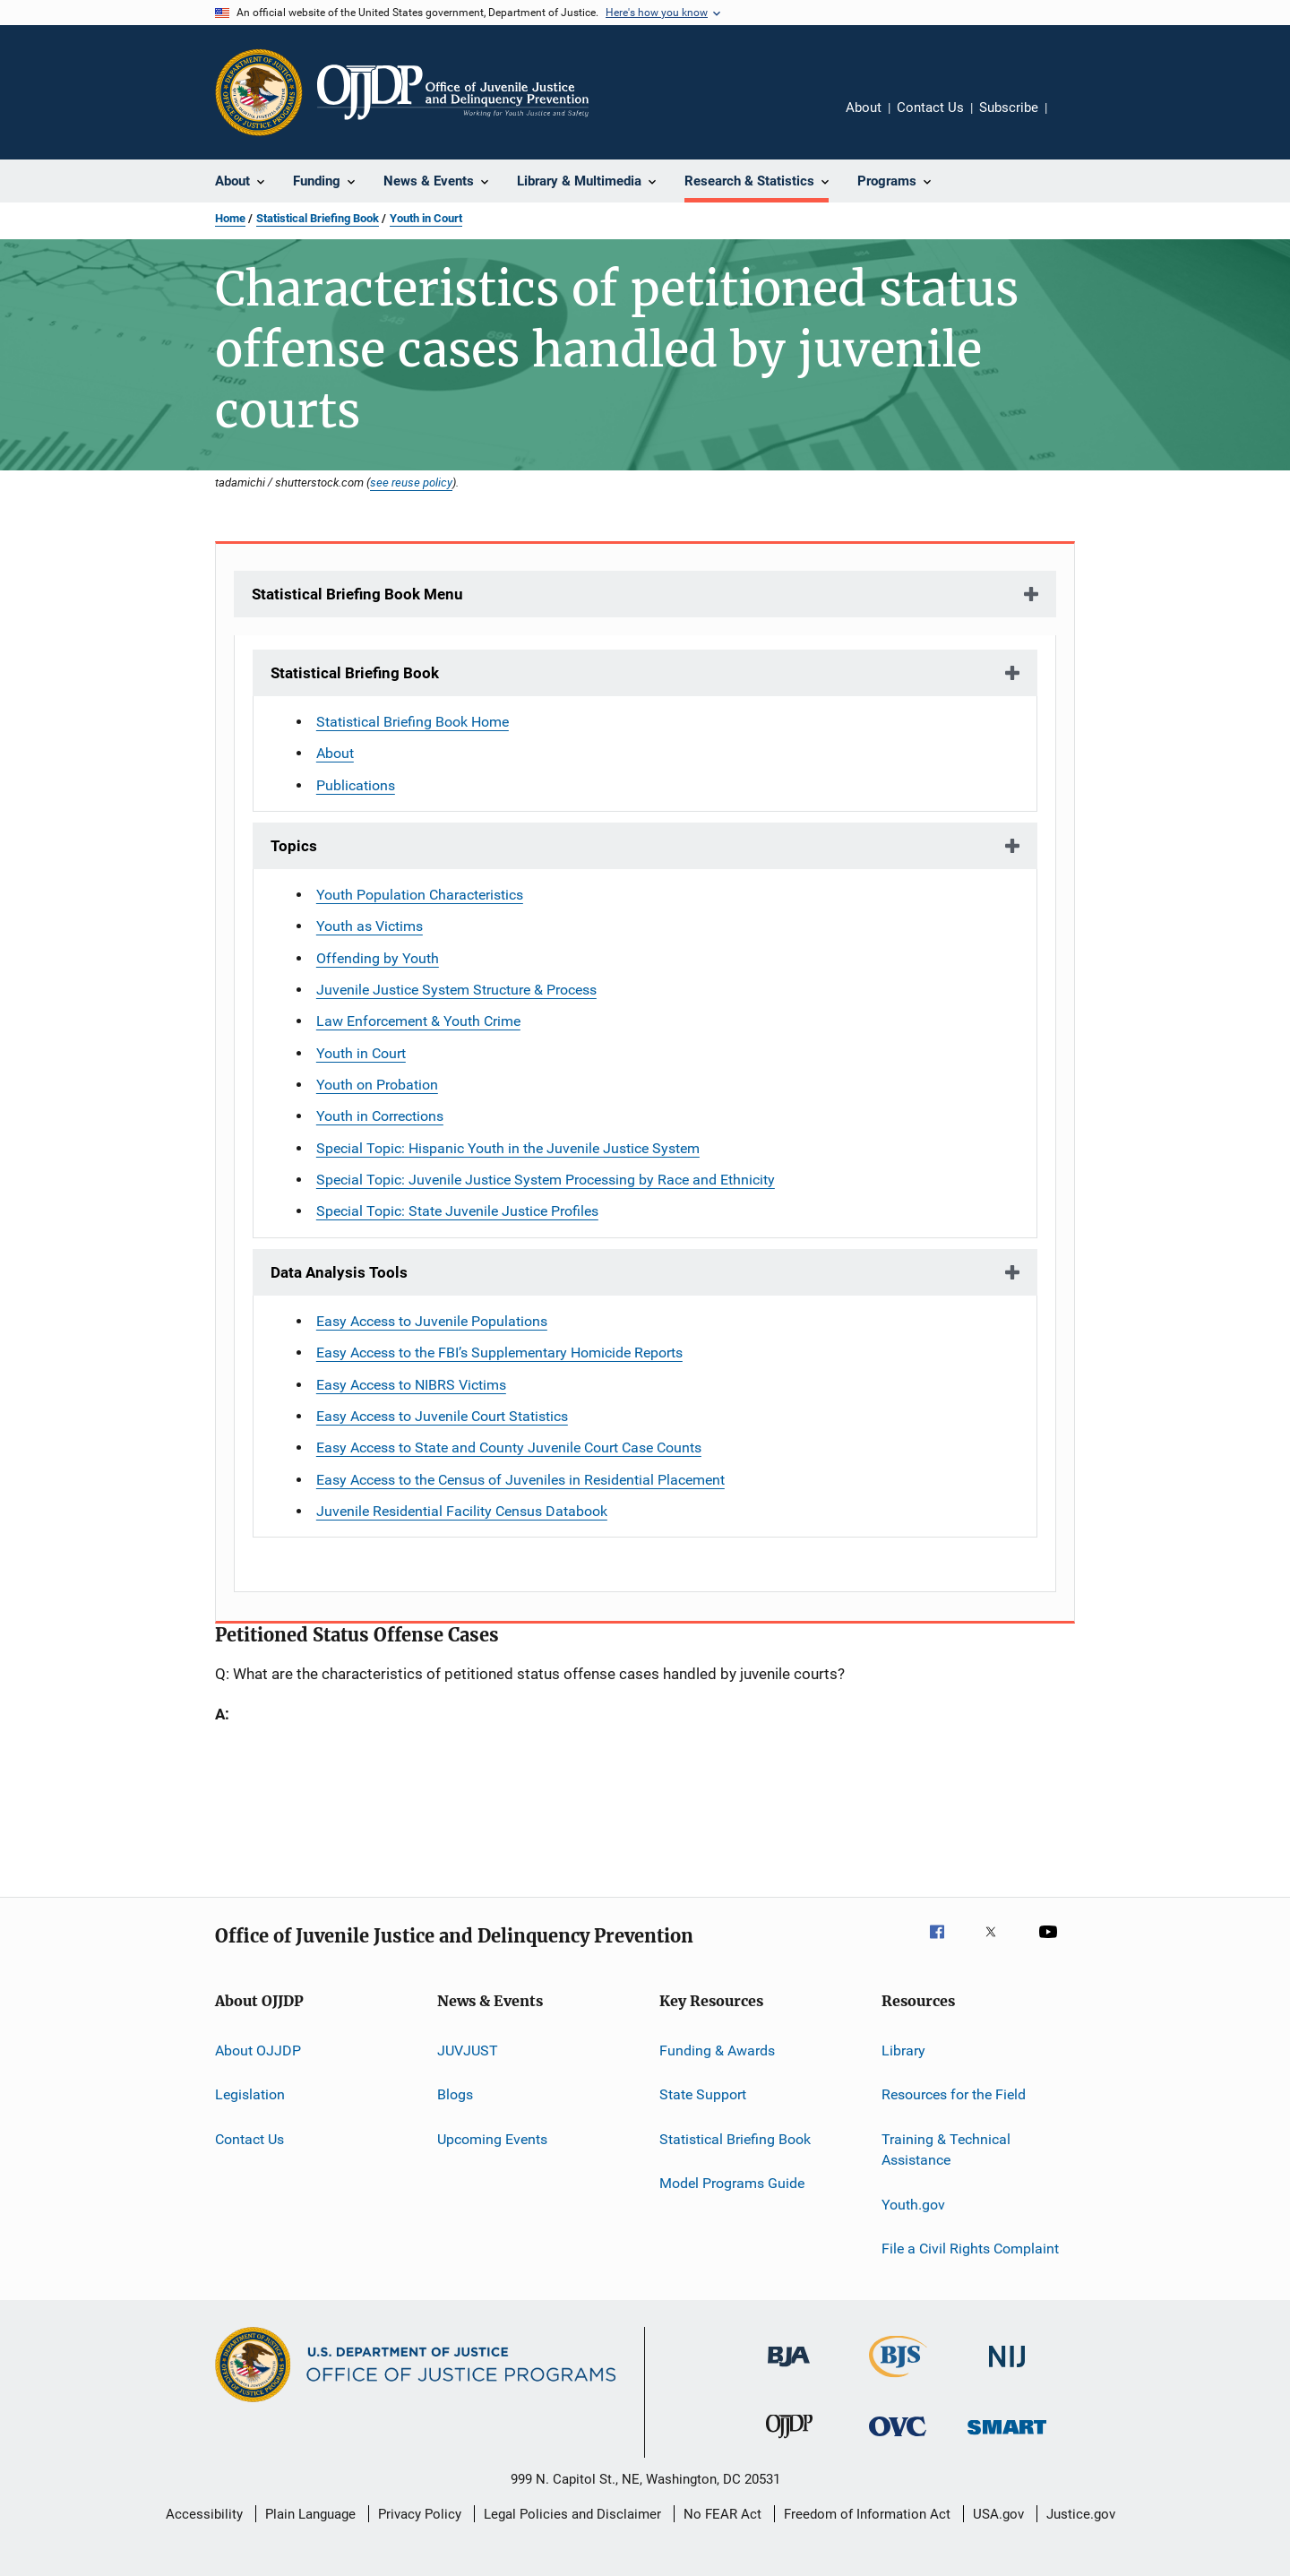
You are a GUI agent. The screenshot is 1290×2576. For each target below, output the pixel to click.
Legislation (250, 2094)
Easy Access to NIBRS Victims (411, 1384)
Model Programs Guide (731, 2183)
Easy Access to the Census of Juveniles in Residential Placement (520, 1479)
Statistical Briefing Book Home (412, 721)
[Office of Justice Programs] (259, 92)
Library (903, 2050)
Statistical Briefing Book (317, 218)
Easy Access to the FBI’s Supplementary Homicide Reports (499, 1352)
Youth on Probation (377, 1084)
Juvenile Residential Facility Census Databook (461, 1511)
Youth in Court (426, 218)
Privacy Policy (419, 2514)
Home (230, 218)
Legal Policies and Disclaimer (572, 2514)
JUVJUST (467, 2050)
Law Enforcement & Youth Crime (418, 1021)
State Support (702, 2094)
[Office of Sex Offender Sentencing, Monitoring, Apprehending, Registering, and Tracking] (1007, 2437)
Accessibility (204, 2514)
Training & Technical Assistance (946, 2150)
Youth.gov (913, 2204)
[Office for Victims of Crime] (897, 2439)
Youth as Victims (369, 926)
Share (1075, 120)
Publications (355, 785)
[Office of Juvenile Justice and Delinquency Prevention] (789, 2441)
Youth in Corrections (379, 1115)
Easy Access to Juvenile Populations (431, 1321)
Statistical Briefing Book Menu (357, 594)
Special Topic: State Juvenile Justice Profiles (457, 1210)
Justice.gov (1080, 2514)
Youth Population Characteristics (419, 894)
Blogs (455, 2094)
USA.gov (998, 2514)
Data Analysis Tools (339, 1272)
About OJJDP (258, 2050)
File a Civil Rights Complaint (970, 2248)
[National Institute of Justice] (1007, 2370)
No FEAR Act (722, 2514)
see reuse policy (411, 482)
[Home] (453, 92)
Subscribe (1008, 107)
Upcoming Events (492, 2139)
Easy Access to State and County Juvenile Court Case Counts (508, 1447)
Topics (294, 846)
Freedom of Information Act (867, 2514)
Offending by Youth (377, 958)
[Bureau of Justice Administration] (789, 2369)
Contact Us (930, 107)
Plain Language (310, 2514)
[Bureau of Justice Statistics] (898, 2380)
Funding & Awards (717, 2050)
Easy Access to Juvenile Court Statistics (442, 1416)
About (864, 107)
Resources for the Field (954, 2094)
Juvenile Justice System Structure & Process (456, 989)
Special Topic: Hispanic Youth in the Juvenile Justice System (508, 1148)
